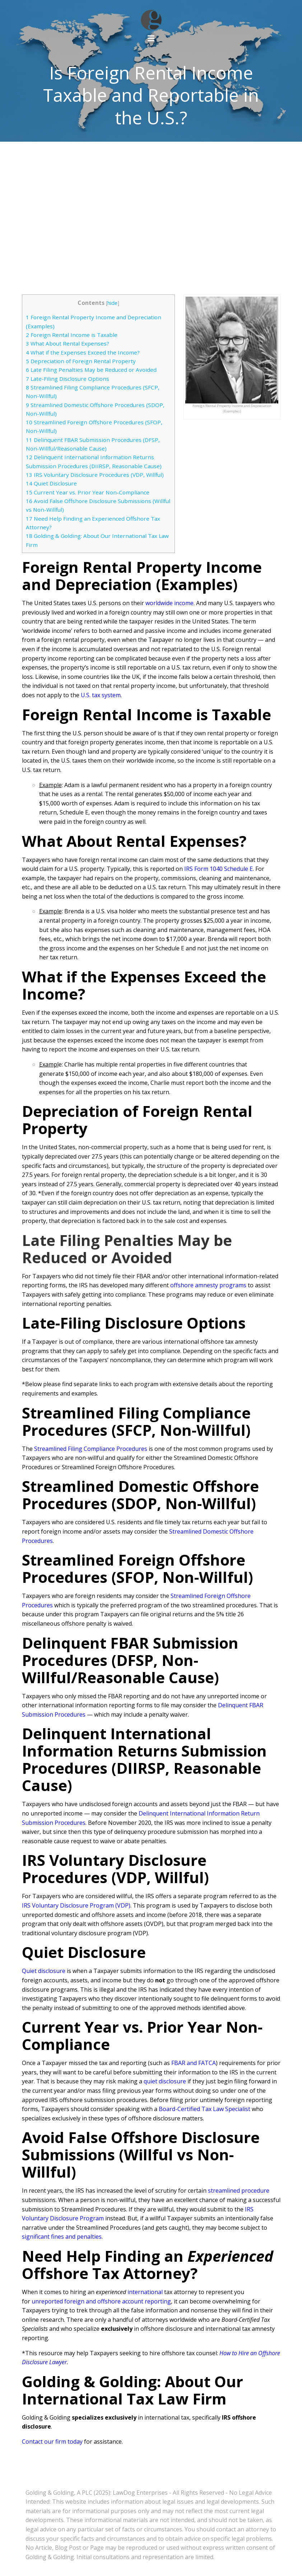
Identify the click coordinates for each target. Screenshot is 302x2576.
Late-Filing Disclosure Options (67, 378)
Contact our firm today (52, 2441)
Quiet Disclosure (51, 483)
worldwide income (169, 603)
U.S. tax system (101, 695)
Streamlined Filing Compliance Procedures (90, 1449)
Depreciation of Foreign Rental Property (81, 361)
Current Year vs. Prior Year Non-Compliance (87, 492)
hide (112, 303)
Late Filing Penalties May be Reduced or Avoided (91, 369)
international (145, 2292)
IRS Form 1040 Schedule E (218, 869)
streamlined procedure (238, 2190)
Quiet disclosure (43, 1971)
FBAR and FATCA (193, 2063)
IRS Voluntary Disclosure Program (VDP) (76, 1905)
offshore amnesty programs (208, 1285)
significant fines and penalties (62, 2237)
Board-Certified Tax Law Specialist (204, 2109)
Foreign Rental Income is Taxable (71, 334)
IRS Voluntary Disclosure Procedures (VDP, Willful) (95, 474)
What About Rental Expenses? (67, 343)
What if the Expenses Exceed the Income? (83, 352)
